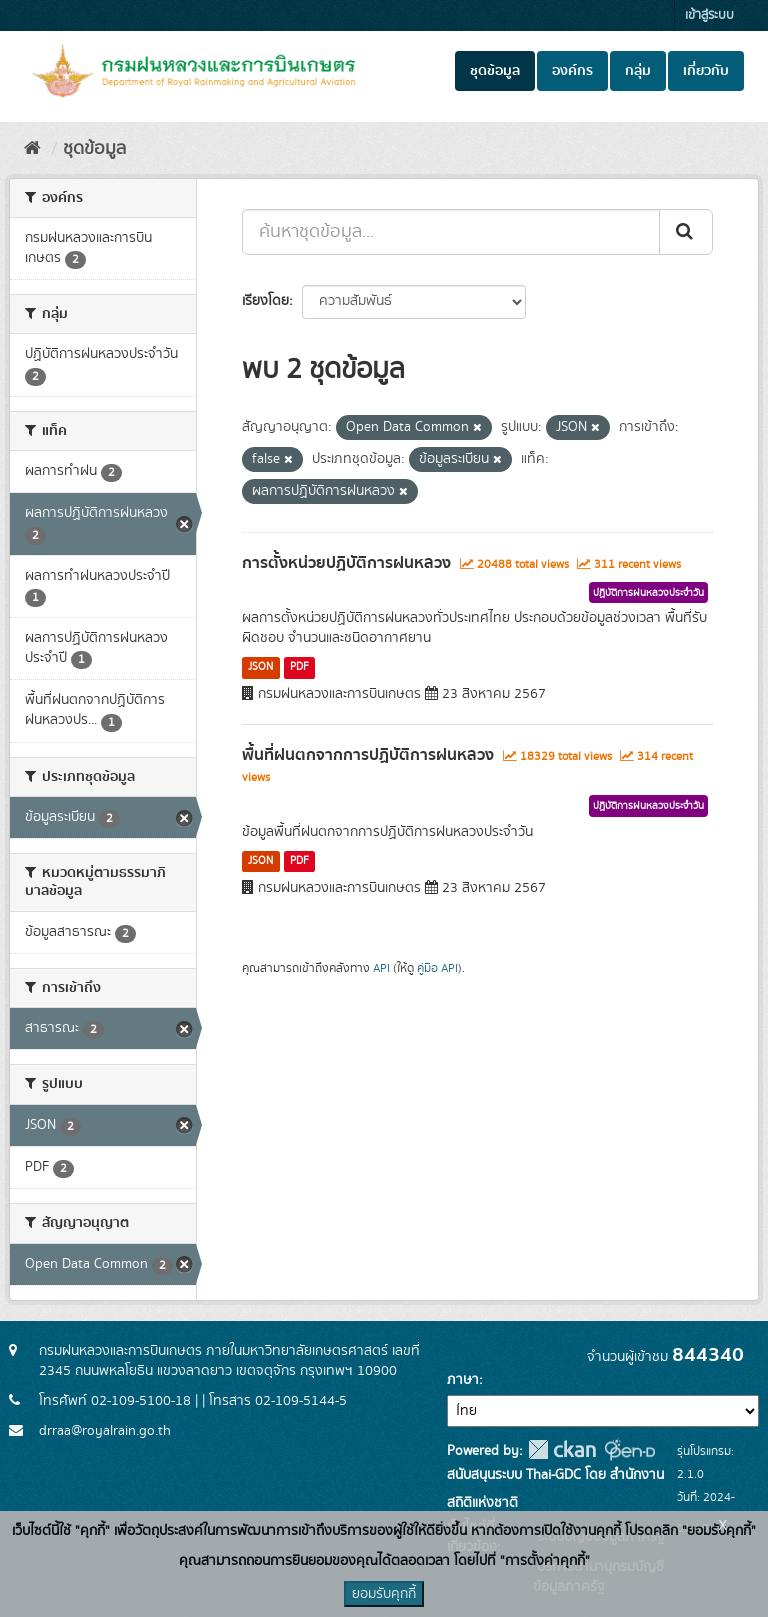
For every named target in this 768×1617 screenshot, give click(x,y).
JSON (260, 667)
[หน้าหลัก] (32, 149)
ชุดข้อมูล (495, 71)
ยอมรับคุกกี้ (384, 1594)
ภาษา (463, 1380)
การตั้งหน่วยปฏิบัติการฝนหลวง (346, 563)
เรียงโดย (265, 301)
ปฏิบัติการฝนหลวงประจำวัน (648, 593)
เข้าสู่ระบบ (709, 15)
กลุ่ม (638, 71)
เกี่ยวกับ (706, 71)
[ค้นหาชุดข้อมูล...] (451, 232)
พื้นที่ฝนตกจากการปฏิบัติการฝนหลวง (368, 755)
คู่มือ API (437, 968)
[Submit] (686, 232)
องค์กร (572, 71)
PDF (299, 667)
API (381, 968)
